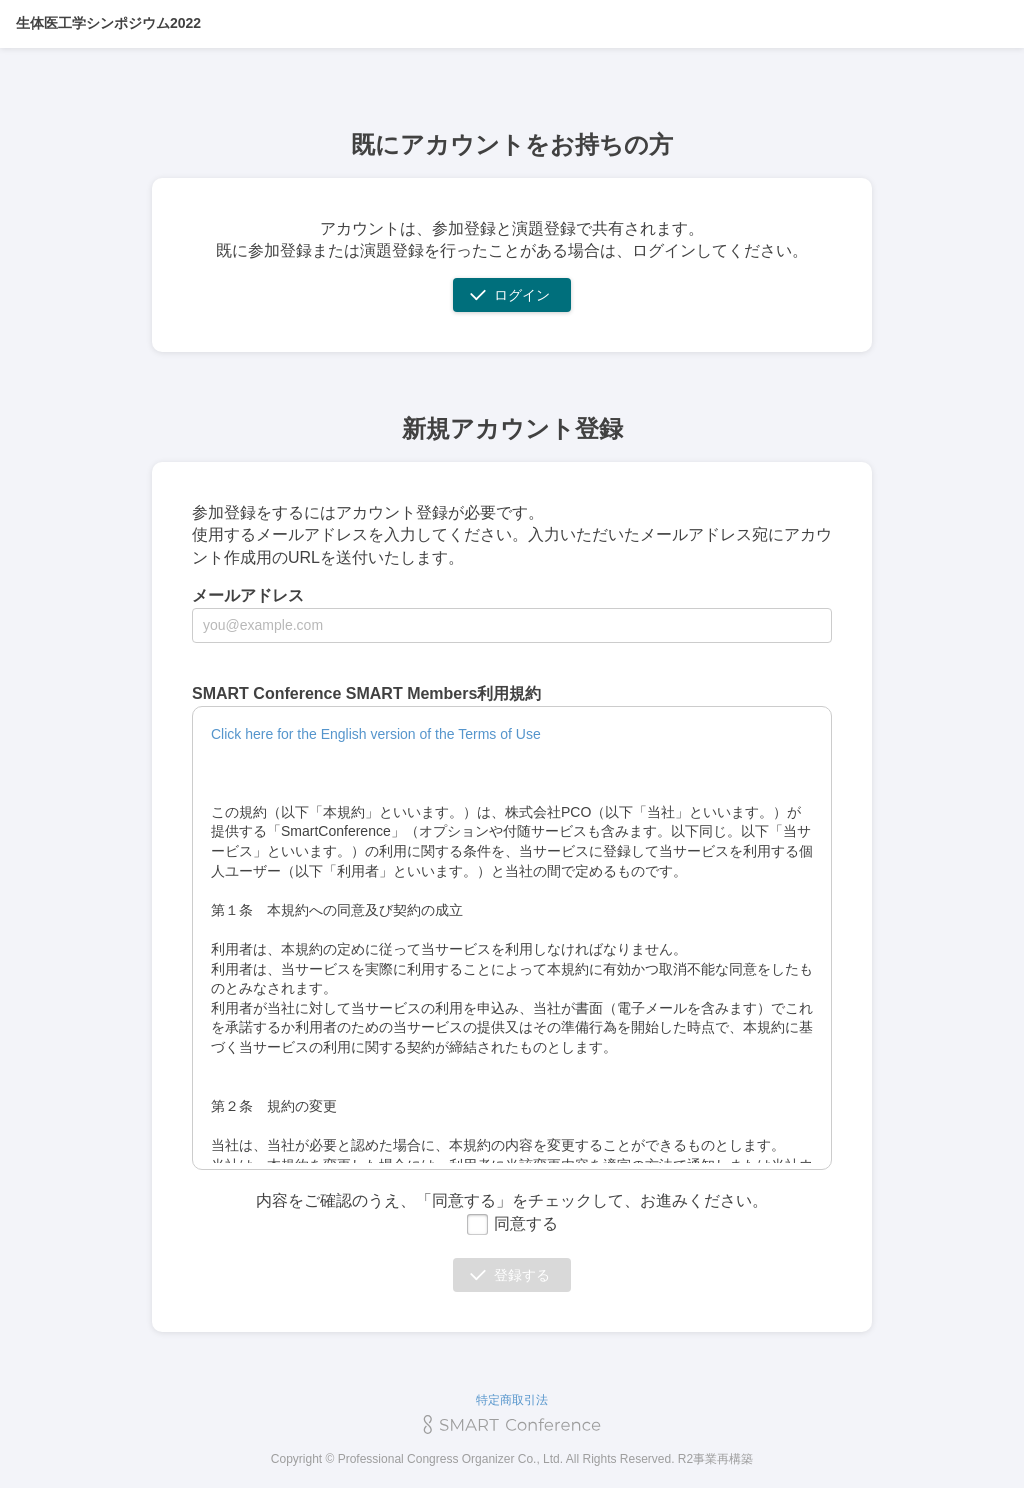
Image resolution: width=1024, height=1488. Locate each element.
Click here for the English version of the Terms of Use (376, 734)
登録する (522, 1275)
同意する (512, 1223)
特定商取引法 (512, 1400)
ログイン (522, 295)
